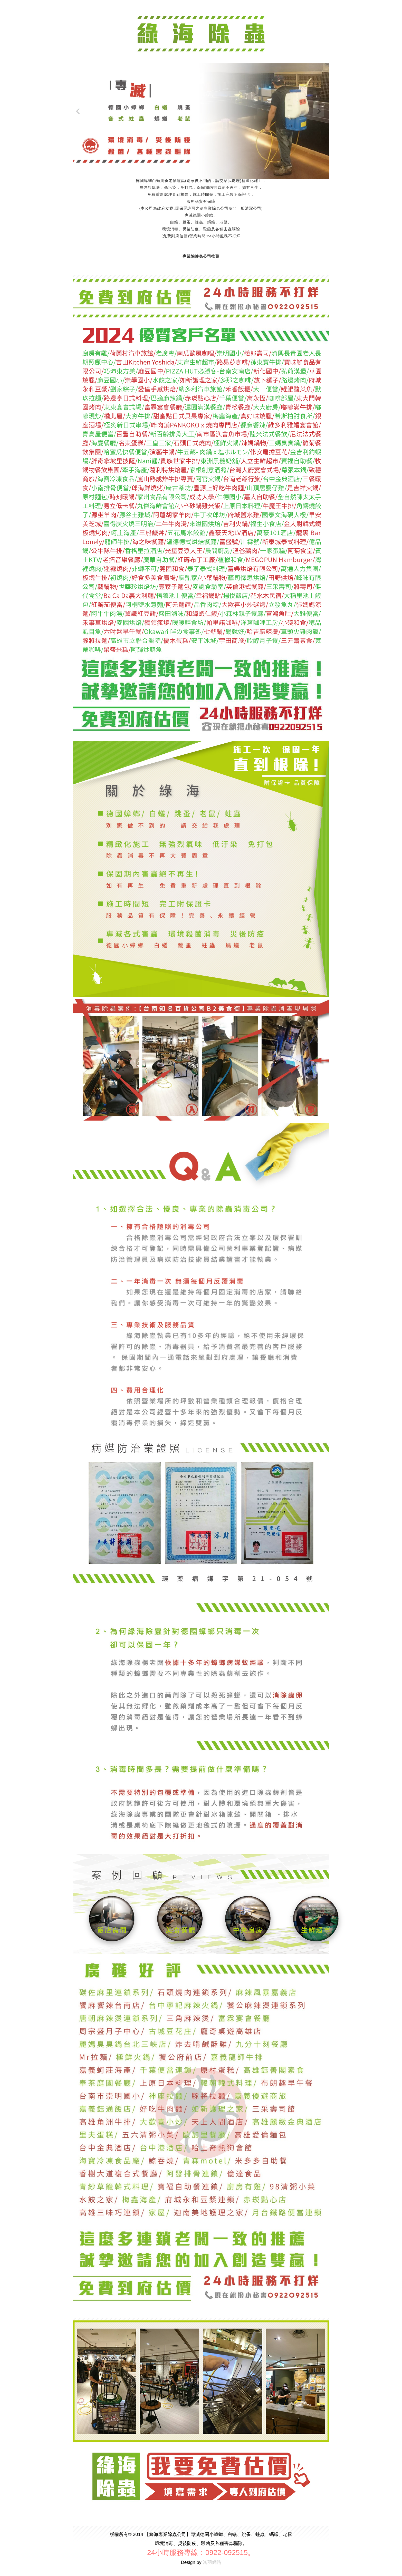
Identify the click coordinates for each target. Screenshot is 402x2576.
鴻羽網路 (212, 2562)
